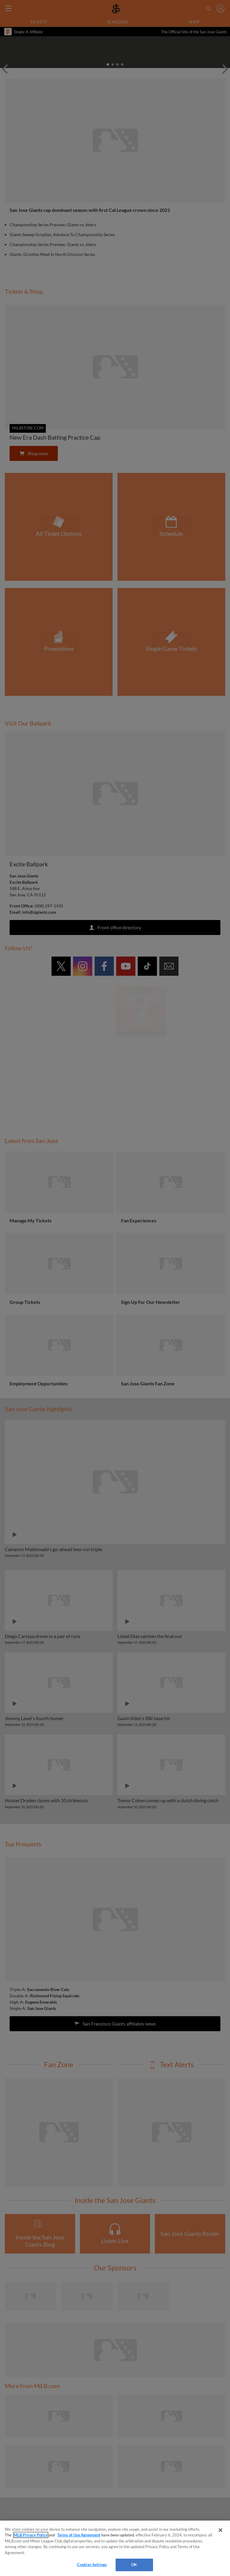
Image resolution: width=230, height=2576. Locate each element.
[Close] (220, 2530)
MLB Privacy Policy (31, 2535)
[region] (115, 2548)
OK (134, 2564)
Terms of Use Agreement (78, 2535)
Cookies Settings (92, 2564)
